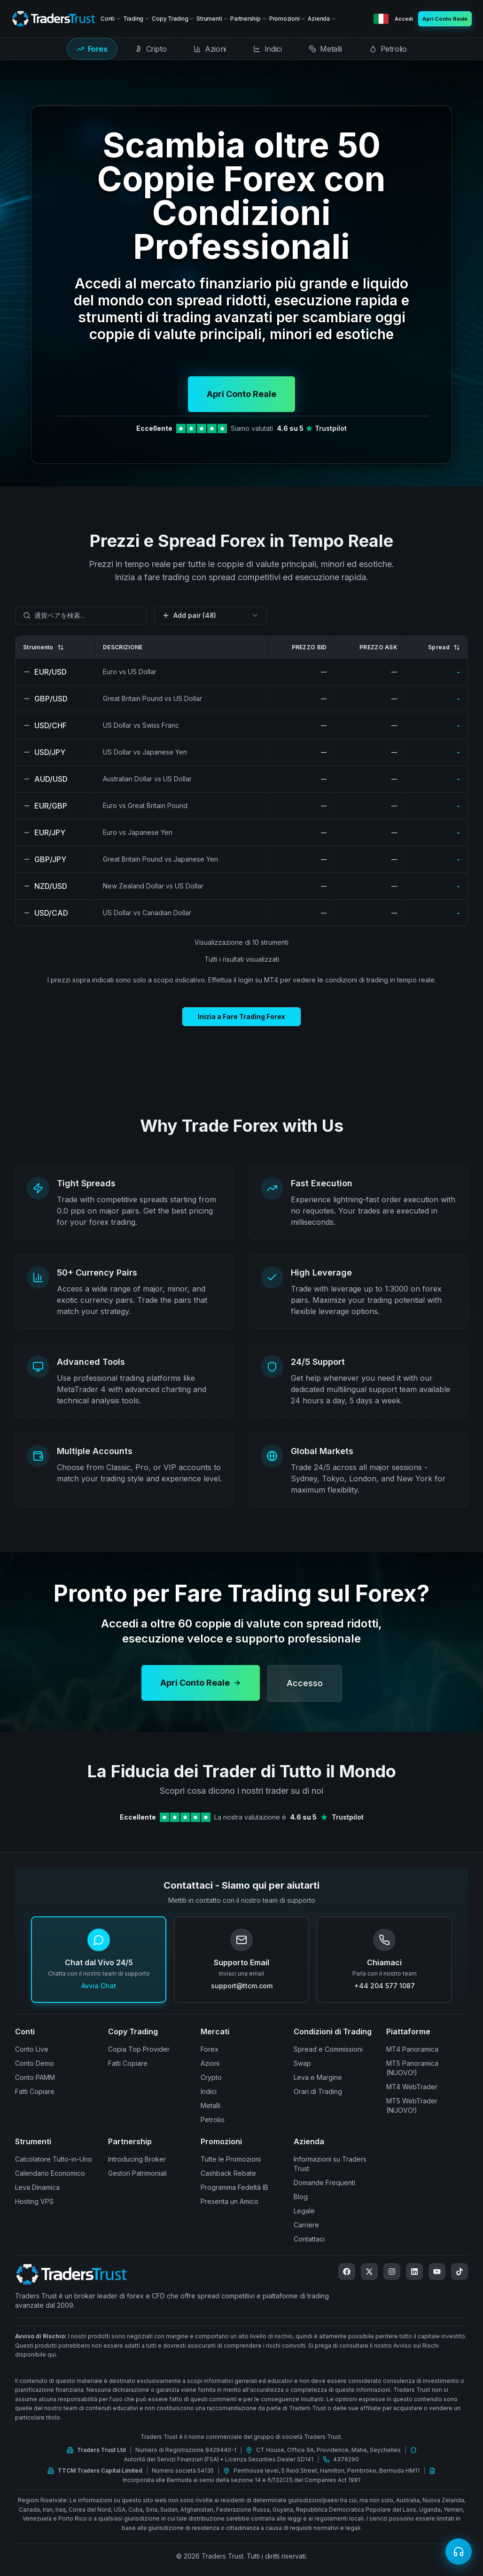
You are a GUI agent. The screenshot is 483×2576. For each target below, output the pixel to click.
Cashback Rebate (228, 2173)
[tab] (92, 49)
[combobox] (81, 615)
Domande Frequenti (324, 2183)
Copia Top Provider (139, 2049)
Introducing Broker (137, 2159)
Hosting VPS (34, 2201)
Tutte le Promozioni (231, 2159)
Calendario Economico (50, 2173)
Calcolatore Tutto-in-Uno (53, 2159)
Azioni (210, 2063)
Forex (209, 2049)
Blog (301, 2197)
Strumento (43, 647)
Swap (302, 2063)
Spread (444, 647)
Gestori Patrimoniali (137, 2173)
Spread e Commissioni (328, 2049)
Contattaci (309, 2239)
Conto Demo (34, 2063)
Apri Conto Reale (241, 394)
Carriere (306, 2225)
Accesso (305, 1695)
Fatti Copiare (35, 2091)
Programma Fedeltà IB (234, 2187)
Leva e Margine (318, 2077)
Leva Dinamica (37, 2187)
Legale (304, 2211)
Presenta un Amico (229, 2201)
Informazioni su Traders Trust (330, 2163)
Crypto (211, 2077)
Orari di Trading (318, 2091)
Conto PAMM (35, 2077)
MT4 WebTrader (411, 2087)
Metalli (210, 2105)
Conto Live (31, 2049)
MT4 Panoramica (412, 2049)
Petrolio (213, 2120)
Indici (209, 2091)
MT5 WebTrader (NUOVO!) (411, 2105)
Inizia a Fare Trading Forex (241, 1016)
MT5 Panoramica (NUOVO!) (412, 2068)
